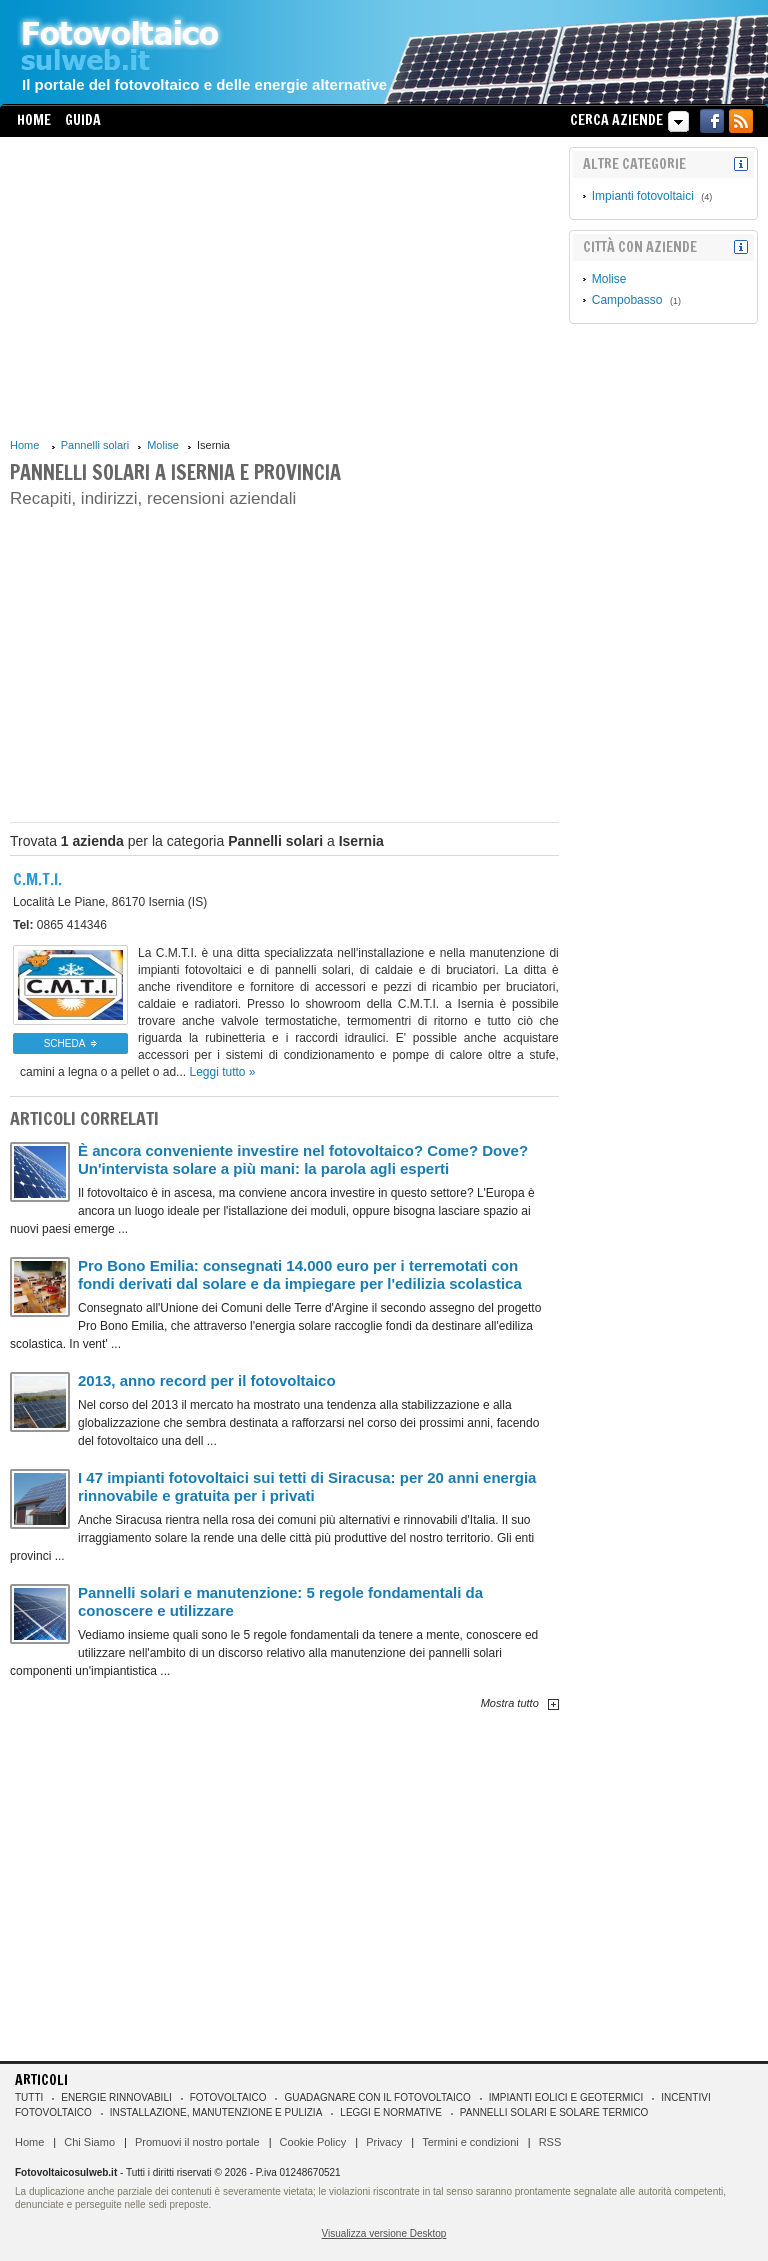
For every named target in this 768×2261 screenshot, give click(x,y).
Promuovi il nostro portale (197, 2142)
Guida (83, 120)
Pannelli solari (95, 445)
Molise (163, 445)
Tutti (29, 2097)
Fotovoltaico (228, 2097)
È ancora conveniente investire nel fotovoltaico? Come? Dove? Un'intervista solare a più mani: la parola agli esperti (303, 1159)
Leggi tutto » (222, 1072)
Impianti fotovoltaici (643, 196)
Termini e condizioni (470, 2142)
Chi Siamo (89, 2142)
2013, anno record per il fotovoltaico (207, 1380)
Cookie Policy (313, 2142)
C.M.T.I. (37, 879)
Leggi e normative (391, 2112)
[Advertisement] (284, 287)
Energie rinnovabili (116, 2097)
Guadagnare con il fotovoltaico (377, 2097)
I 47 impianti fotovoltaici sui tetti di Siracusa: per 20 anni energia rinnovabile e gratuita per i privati (307, 1486)
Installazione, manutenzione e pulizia (216, 2112)
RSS (550, 2142)
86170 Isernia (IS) (110, 902)
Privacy (384, 2142)
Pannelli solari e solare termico (554, 2112)
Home (34, 120)
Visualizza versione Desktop (384, 2233)
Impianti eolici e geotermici (566, 2097)
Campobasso (627, 300)
